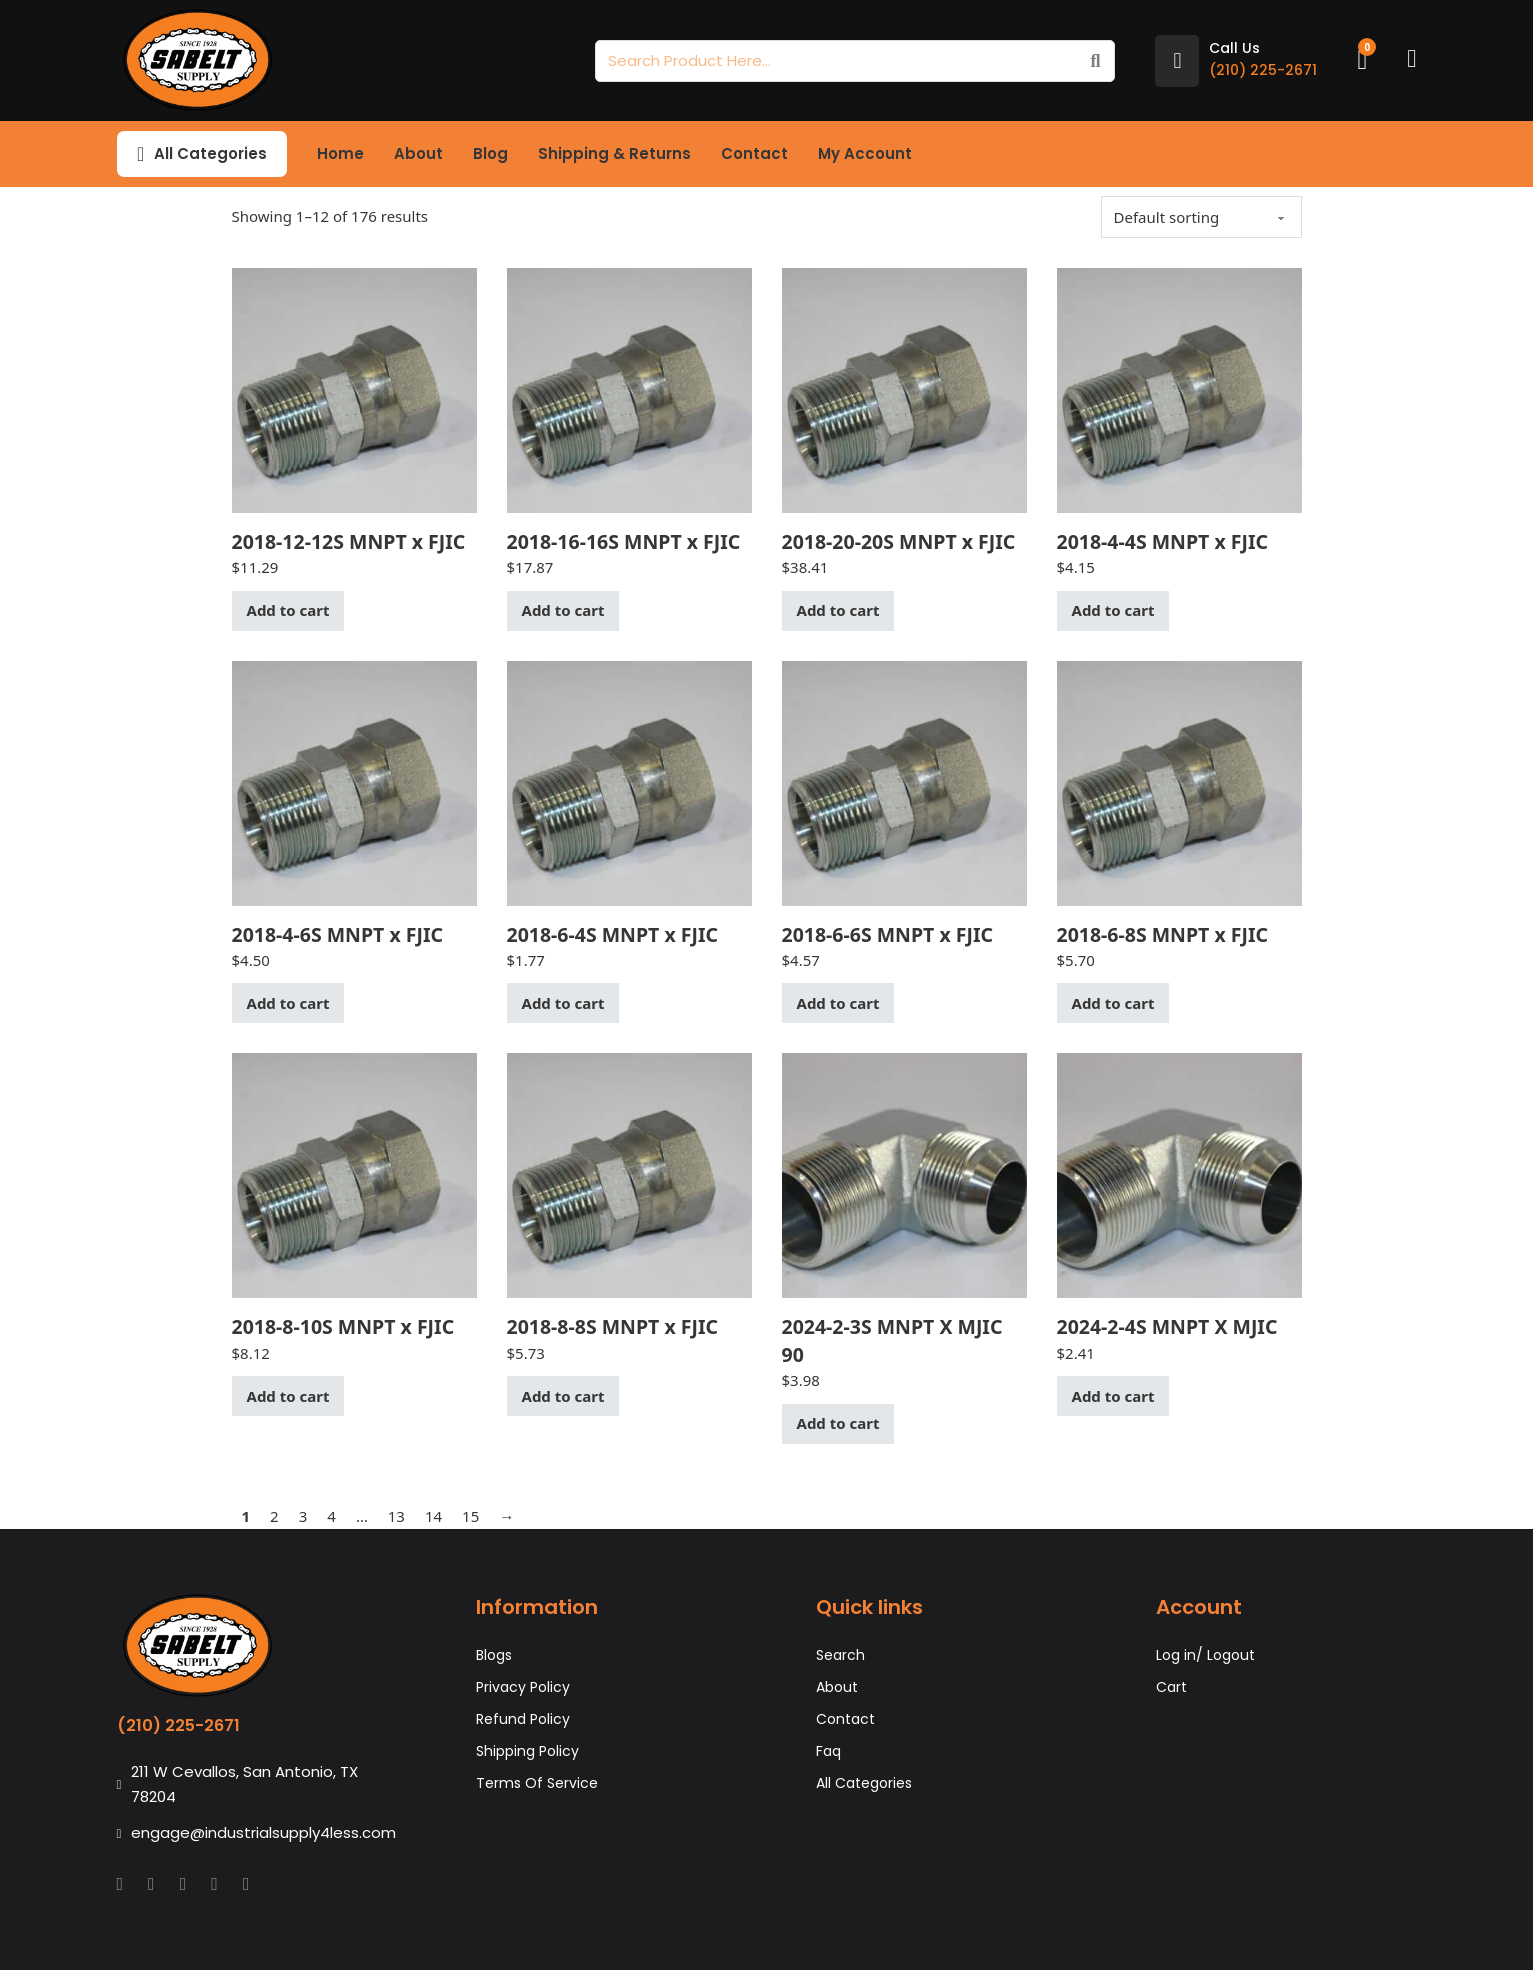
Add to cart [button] (288, 610)
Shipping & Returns (614, 153)
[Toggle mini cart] (1362, 60)
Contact (754, 153)
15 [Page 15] (470, 1516)
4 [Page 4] (331, 1516)
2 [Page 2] (274, 1516)
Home (340, 153)
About (418, 153)
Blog (490, 153)
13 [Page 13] (396, 1516)
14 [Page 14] (433, 1516)
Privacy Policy (523, 1687)
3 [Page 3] (303, 1516)
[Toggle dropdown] (140, 154)
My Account (865, 153)
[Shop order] (1201, 217)
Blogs (494, 1655)
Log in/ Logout (1205, 1655)
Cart (1171, 1687)
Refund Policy (523, 1719)
